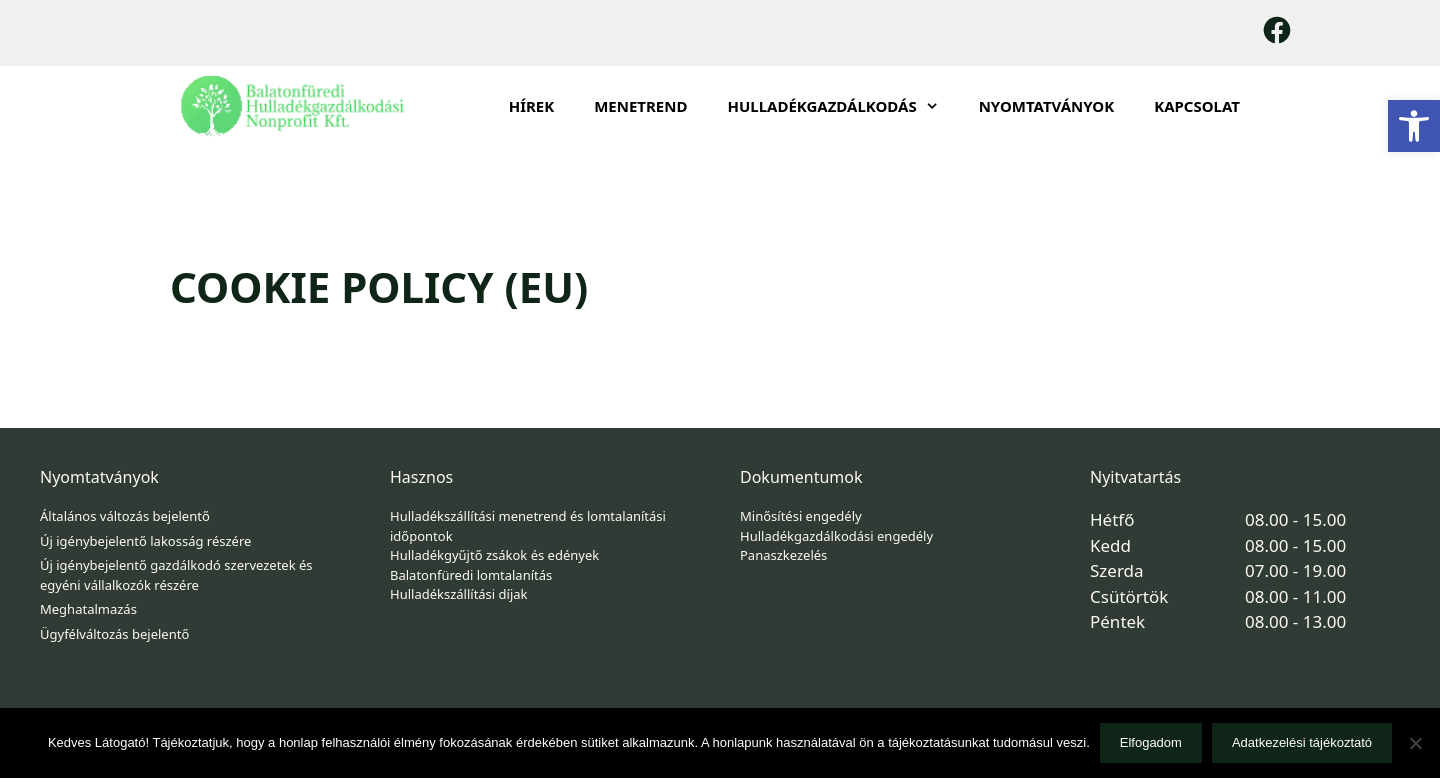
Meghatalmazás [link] (88, 609)
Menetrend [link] (640, 106)
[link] (1414, 126)
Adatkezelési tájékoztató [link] (1302, 742)
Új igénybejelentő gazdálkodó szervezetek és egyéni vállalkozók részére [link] (176, 575)
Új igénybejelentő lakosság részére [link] (145, 541)
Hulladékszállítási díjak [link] (459, 594)
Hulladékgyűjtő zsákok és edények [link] (494, 555)
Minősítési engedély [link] (801, 516)
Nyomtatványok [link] (1047, 106)
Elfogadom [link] (1151, 742)
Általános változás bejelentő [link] (125, 516)
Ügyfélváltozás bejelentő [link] (114, 634)
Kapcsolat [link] (1197, 106)
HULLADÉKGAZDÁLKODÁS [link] (842, 106)
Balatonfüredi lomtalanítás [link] (471, 575)
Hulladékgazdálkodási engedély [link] (836, 536)
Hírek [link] (532, 106)
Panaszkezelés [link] (783, 555)
